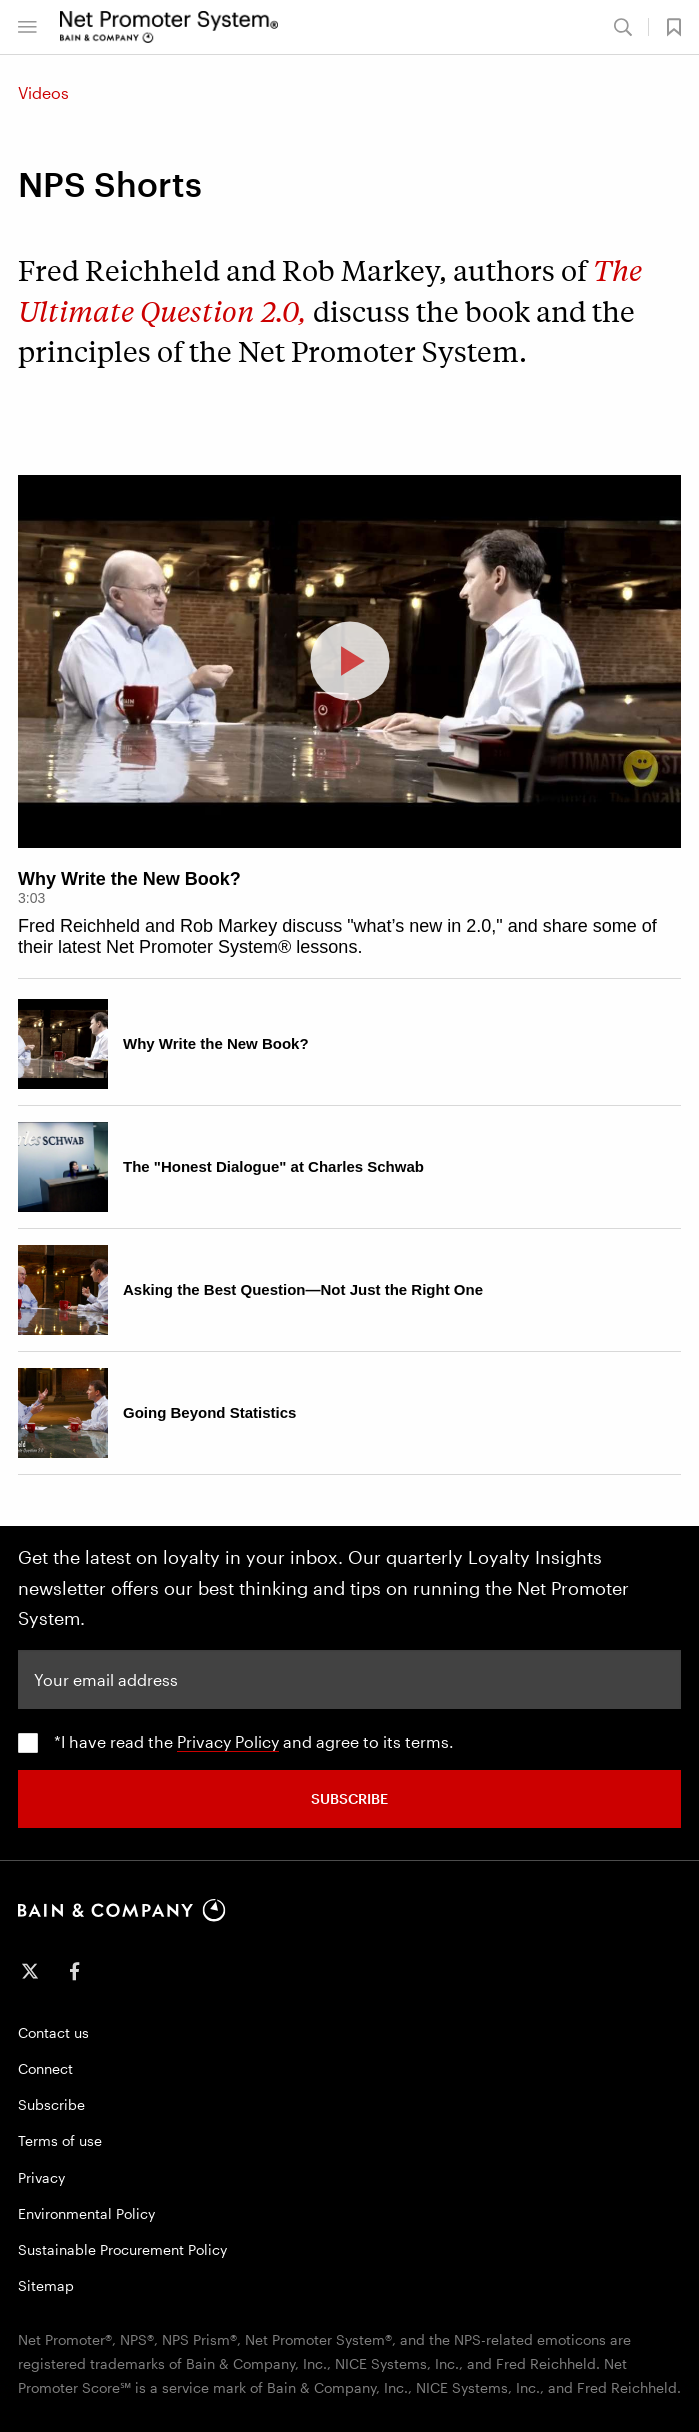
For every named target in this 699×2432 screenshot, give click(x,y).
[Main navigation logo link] (169, 27)
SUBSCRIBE (349, 1798)
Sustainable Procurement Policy (122, 2249)
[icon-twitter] (30, 1971)
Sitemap (46, 2285)
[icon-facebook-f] (74, 1971)
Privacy (41, 2177)
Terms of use (60, 2140)
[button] (665, 27)
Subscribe (51, 2104)
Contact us (53, 2032)
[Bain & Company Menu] (27, 27)
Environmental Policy (86, 2213)
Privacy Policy (228, 1741)
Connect (45, 2068)
